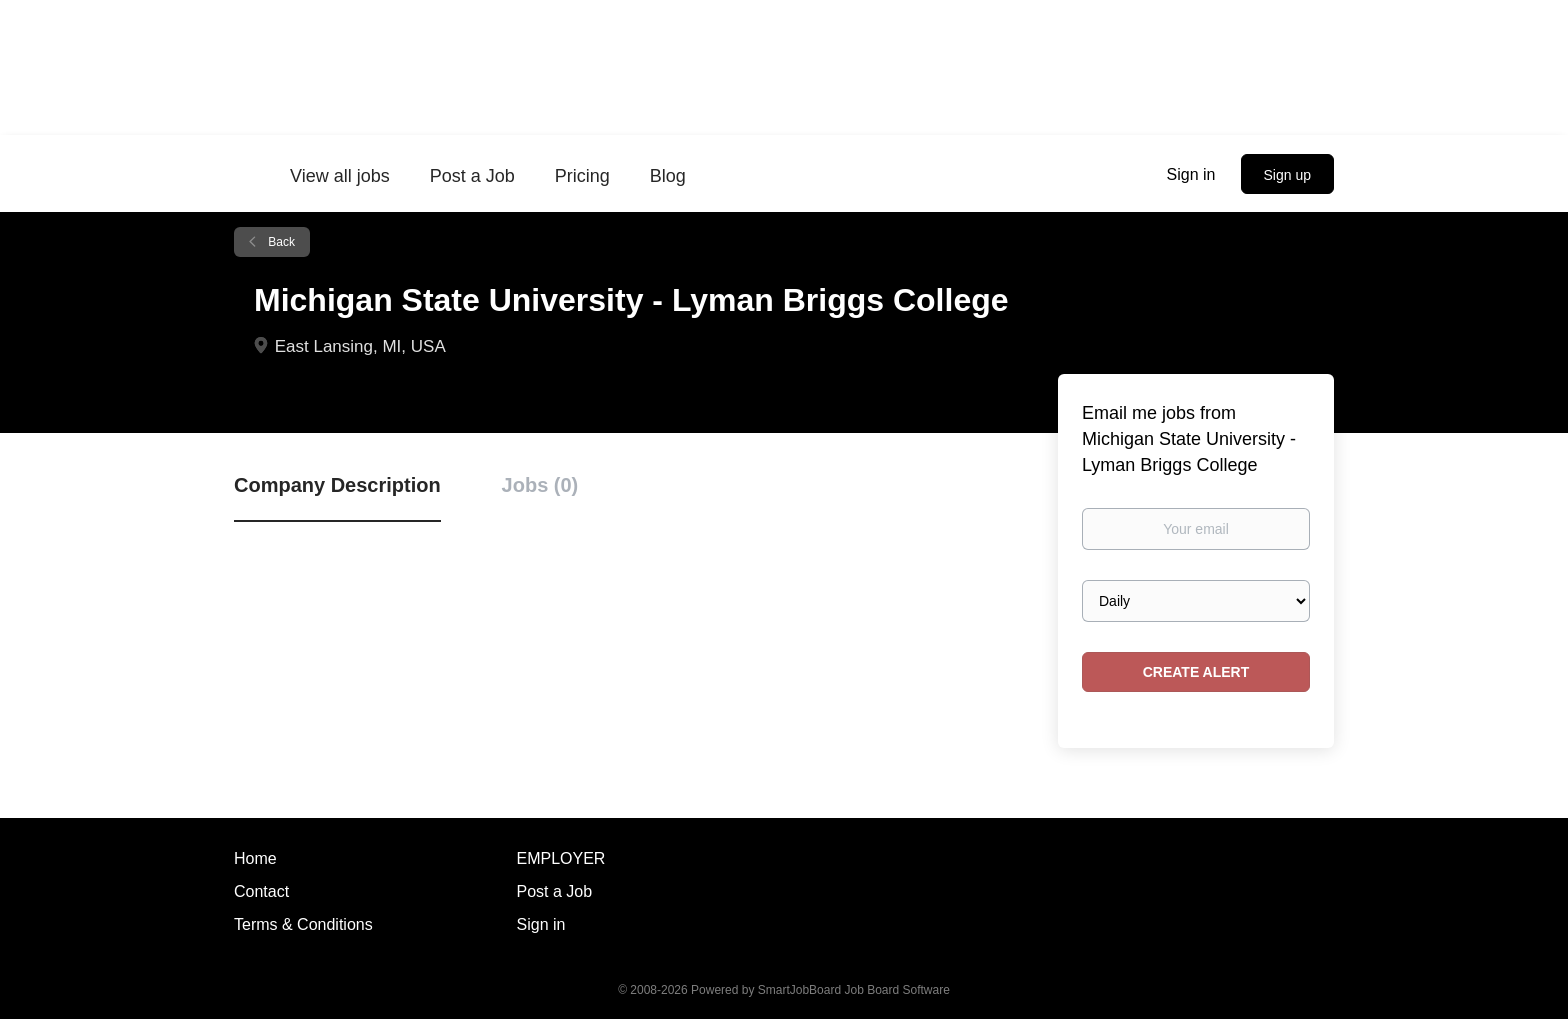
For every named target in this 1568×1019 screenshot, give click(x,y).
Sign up (1287, 175)
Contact (261, 891)
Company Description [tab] (337, 485)
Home (255, 858)
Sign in (1191, 174)
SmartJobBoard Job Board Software (854, 990)
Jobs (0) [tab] (540, 485)
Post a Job (555, 891)
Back (280, 242)
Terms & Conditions (303, 924)
